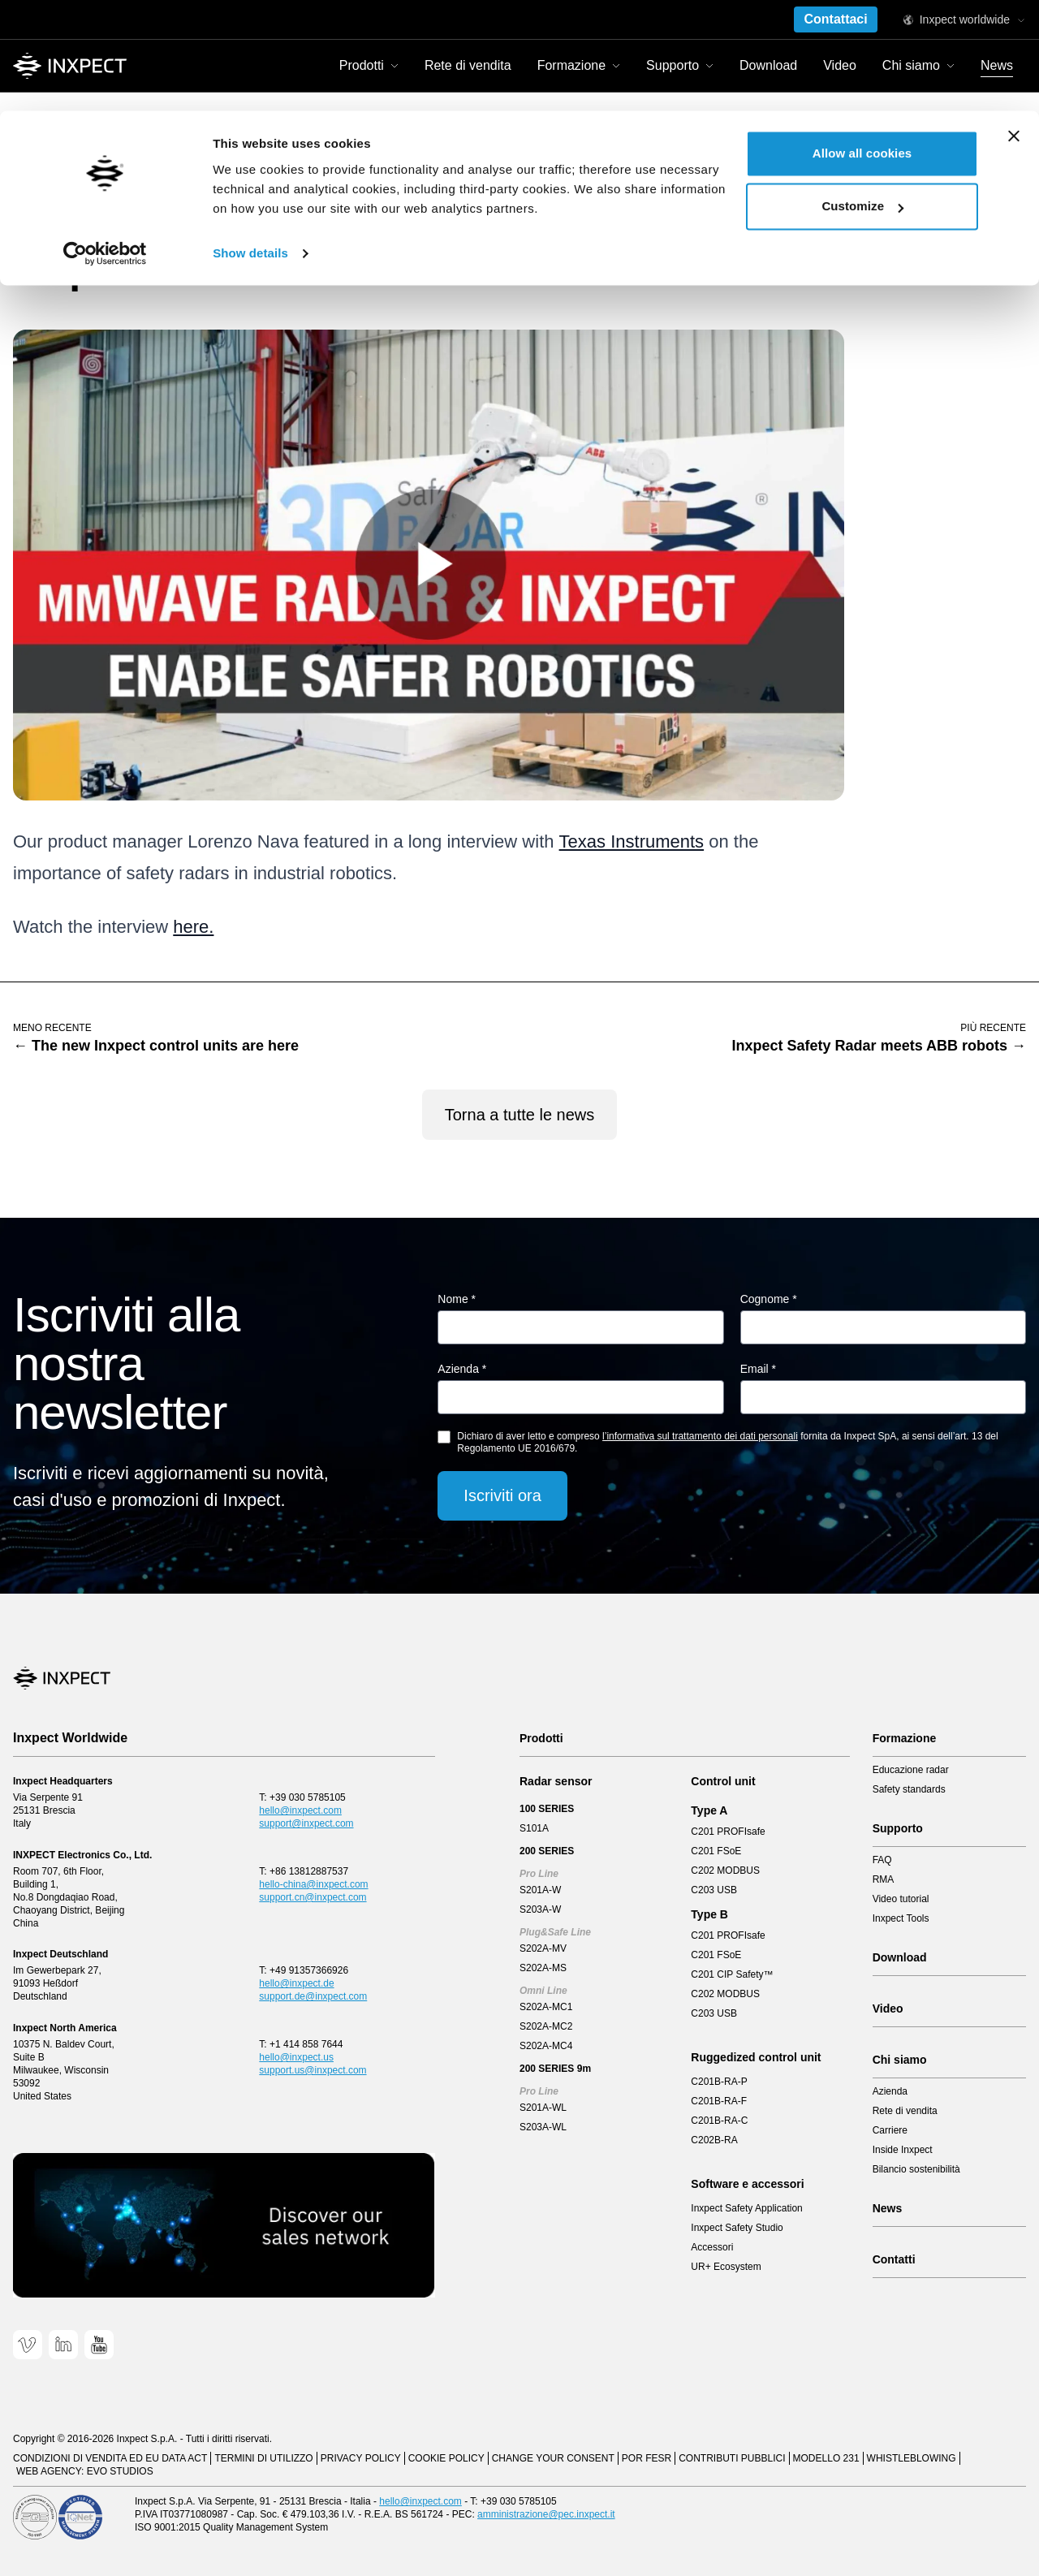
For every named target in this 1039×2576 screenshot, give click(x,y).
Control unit (723, 1781)
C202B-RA (714, 2140)
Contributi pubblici (732, 2458)
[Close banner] (1014, 25)
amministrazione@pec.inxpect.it (546, 2514)
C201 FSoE (716, 1851)
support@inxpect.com (306, 1823)
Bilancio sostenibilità (916, 2169)
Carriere (890, 2130)
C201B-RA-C (719, 2120)
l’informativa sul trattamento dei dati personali (700, 1436)
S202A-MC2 (546, 2026)
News (78, 180)
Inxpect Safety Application (746, 2208)
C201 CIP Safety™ (732, 1974)
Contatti (894, 2259)
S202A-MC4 (546, 2046)
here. (193, 927)
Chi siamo (900, 2059)
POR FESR (646, 2458)
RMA (884, 1879)
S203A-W (540, 1909)
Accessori (712, 2247)
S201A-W (540, 1890)
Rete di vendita (905, 2110)
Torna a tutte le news (520, 1115)
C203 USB (714, 1890)
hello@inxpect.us (296, 2057)
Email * (758, 1368)
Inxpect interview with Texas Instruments (214, 180)
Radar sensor (556, 1781)
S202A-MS (543, 1968)
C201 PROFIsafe (728, 1831)
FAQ (882, 1860)
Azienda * (462, 1368)
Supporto (898, 1828)
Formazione (905, 1738)
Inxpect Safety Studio (736, 2227)
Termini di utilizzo (263, 2458)
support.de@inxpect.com (313, 1996)
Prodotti (541, 1738)
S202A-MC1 (546, 2007)
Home (28, 180)
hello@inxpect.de (296, 1983)
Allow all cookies (862, 43)
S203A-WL (543, 2127)
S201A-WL (543, 2107)
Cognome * (768, 1298)
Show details (250, 142)
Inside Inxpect (903, 2149)
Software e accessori (747, 2183)
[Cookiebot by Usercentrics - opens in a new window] (105, 143)
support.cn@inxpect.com (312, 1897)
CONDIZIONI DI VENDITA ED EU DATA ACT (110, 2458)
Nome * (457, 1298)
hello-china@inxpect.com (313, 1884)
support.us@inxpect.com (312, 2070)
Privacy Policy (361, 2458)
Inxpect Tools (901, 1918)
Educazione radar (911, 1770)
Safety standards (909, 1789)
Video (888, 2008)
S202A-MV (543, 1948)
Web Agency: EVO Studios (84, 2471)
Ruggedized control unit (756, 2057)
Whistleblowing (911, 2458)
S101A (534, 1828)
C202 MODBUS (725, 1870)
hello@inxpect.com (300, 1810)
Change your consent (553, 2458)
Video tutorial (901, 1899)
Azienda (890, 2091)
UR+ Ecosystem (726, 2266)
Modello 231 (826, 2458)
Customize (862, 96)
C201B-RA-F (719, 2101)
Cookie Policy (446, 2458)
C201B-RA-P (719, 2081)
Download (900, 1957)
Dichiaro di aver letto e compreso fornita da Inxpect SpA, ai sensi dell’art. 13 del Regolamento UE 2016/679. (727, 1442)
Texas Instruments (632, 841)
